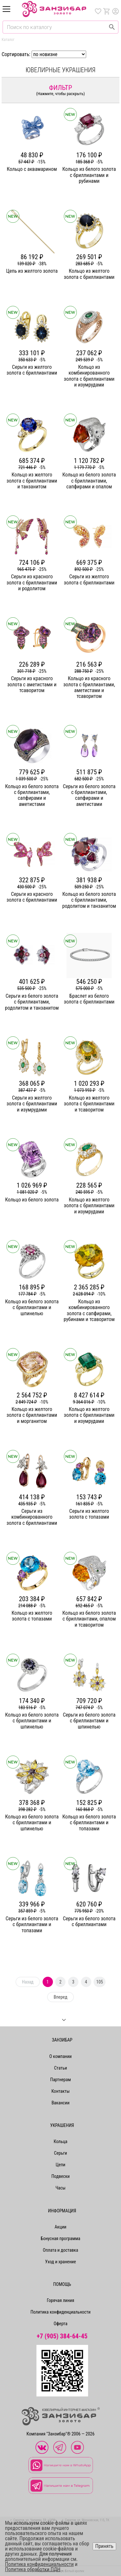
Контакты (60, 2091)
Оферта (60, 2323)
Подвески (60, 2176)
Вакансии (61, 2102)
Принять (104, 2546)
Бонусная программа (60, 2238)
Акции (60, 2226)
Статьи (60, 2068)
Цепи (61, 2164)
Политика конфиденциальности (60, 2312)
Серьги (60, 2153)
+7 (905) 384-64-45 (62, 2336)
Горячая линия (60, 2300)
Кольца (60, 2141)
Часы (60, 2187)
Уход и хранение (60, 2261)
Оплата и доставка (60, 2250)
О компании (60, 2056)
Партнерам (60, 2079)
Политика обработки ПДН (33, 2569)
